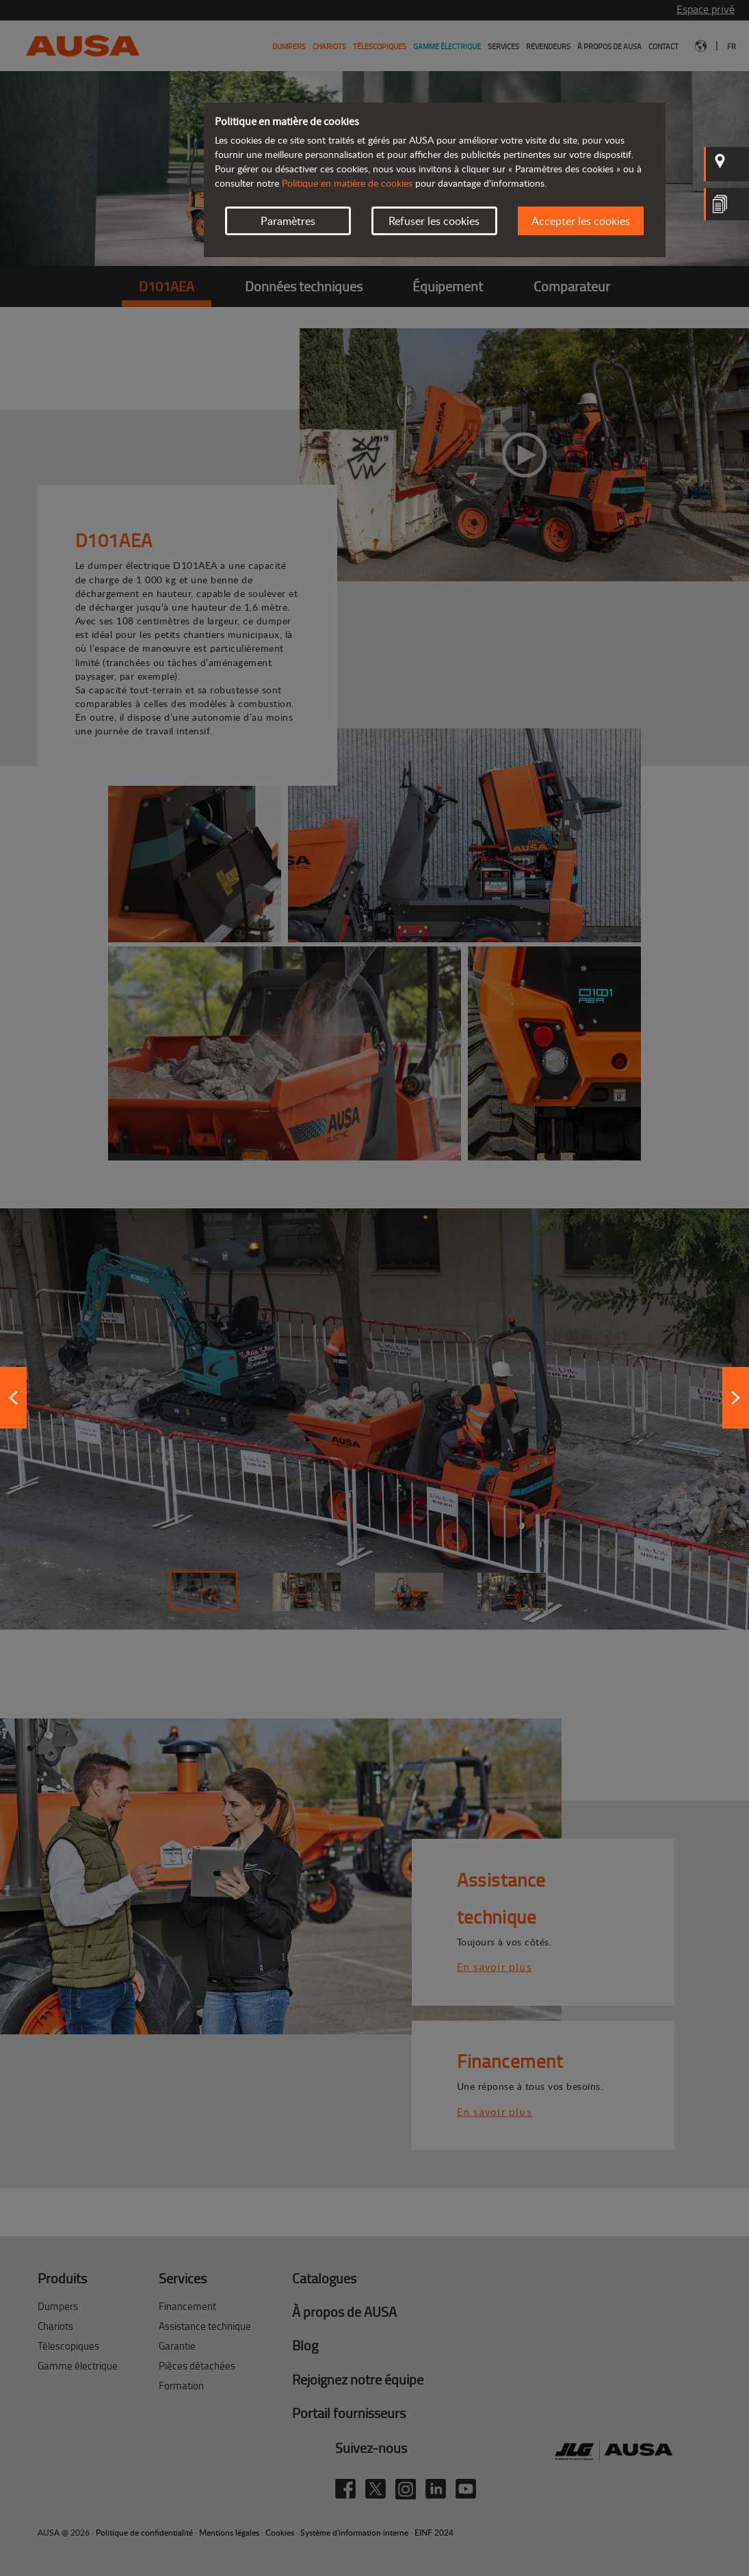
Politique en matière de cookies (347, 182)
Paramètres (288, 220)
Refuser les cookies (434, 220)
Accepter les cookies (580, 220)
